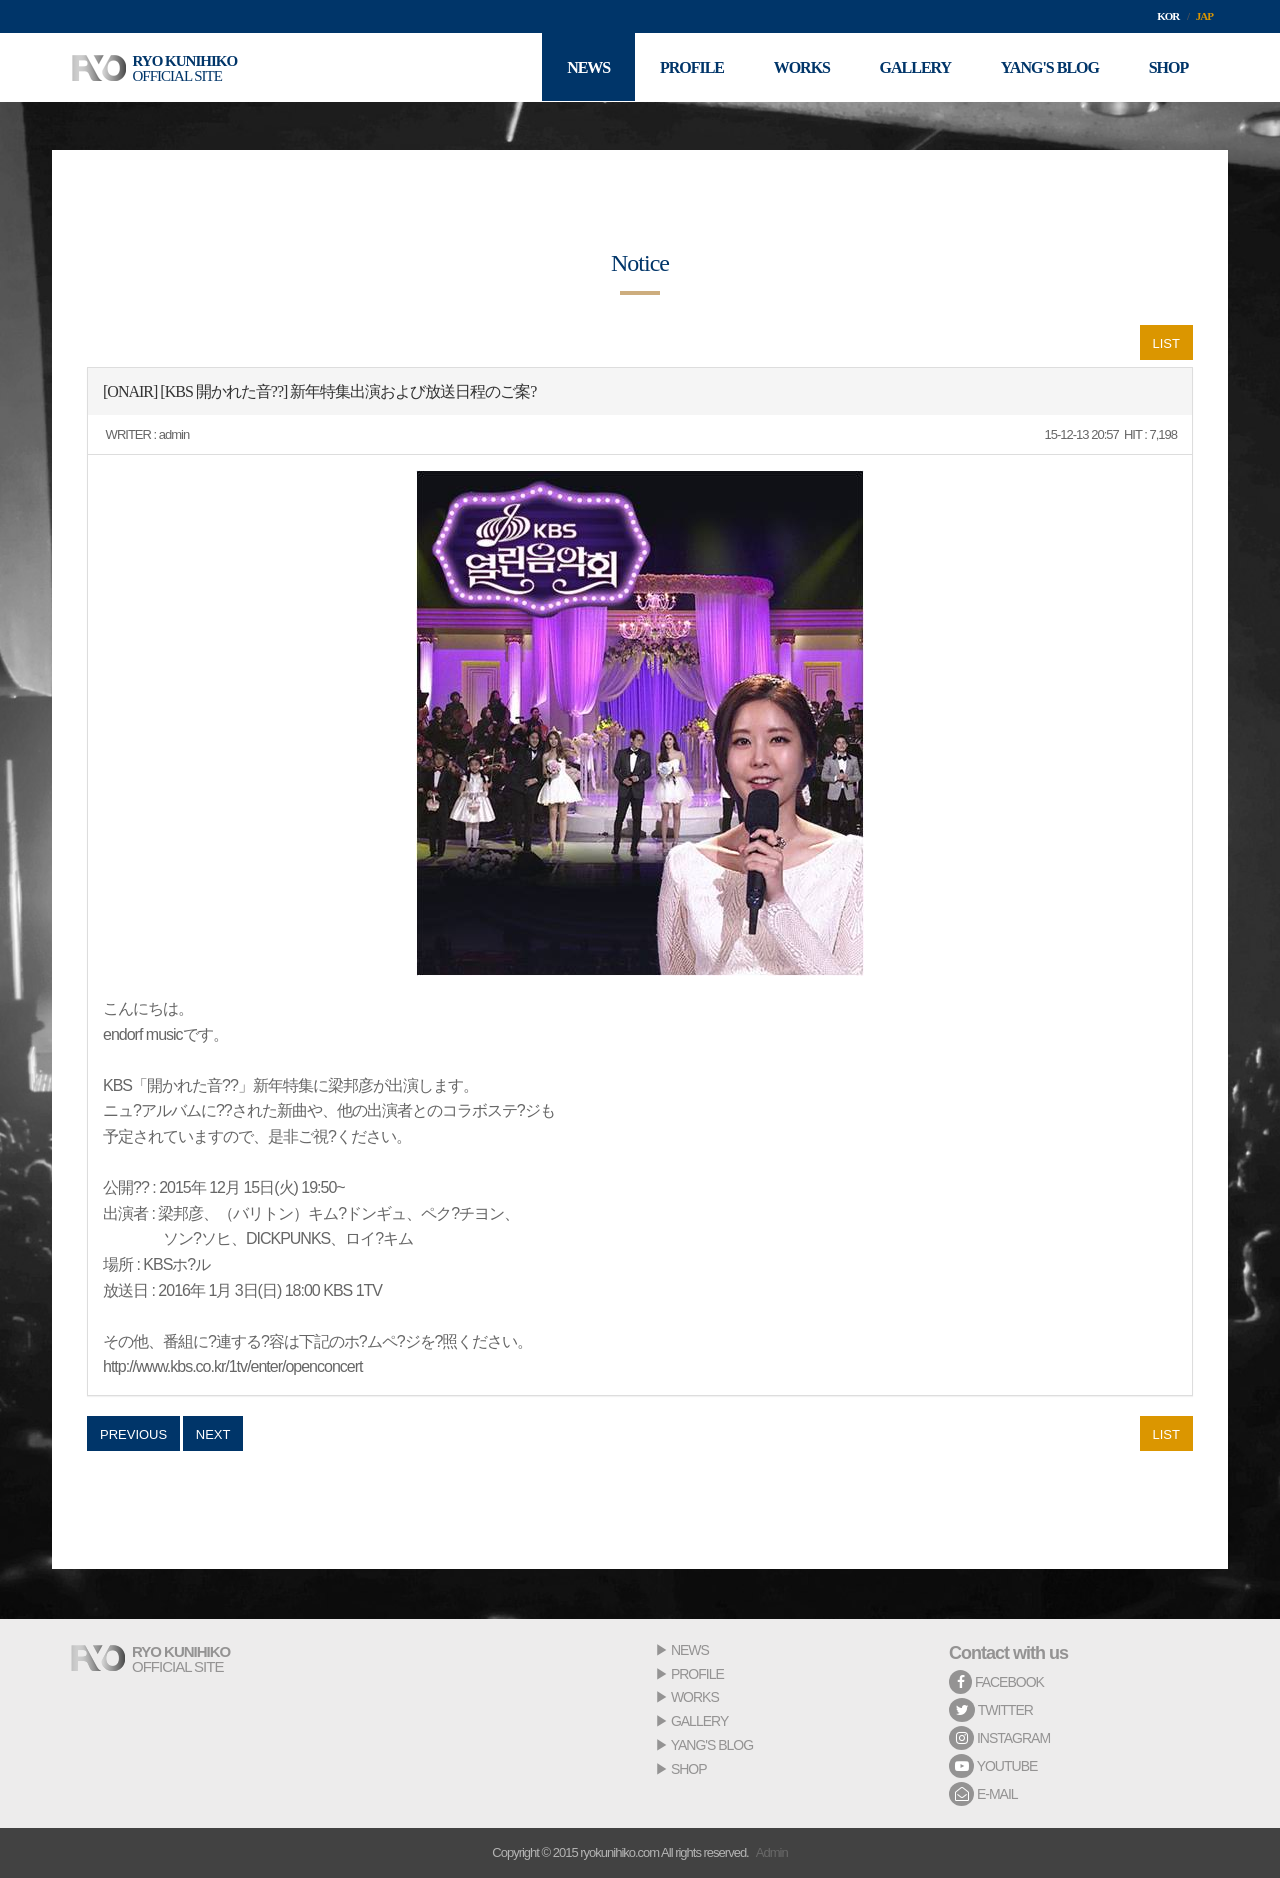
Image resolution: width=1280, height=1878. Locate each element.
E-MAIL (983, 1794)
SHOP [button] (1168, 67)
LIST (1166, 343)
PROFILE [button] (690, 67)
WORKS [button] (800, 67)
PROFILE (697, 1674)
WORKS (695, 1697)
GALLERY (699, 1721)
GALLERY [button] (915, 67)
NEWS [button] (586, 67)
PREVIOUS (133, 1434)
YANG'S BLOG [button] (1049, 67)
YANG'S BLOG (712, 1745)
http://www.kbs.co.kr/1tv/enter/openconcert (232, 1366)
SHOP (689, 1769)
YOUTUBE (993, 1766)
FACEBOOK (996, 1682)
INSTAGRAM (999, 1738)
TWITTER (991, 1710)
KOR (1168, 16)
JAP (1204, 16)
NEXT (213, 1434)
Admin (772, 1852)
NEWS (690, 1650)
